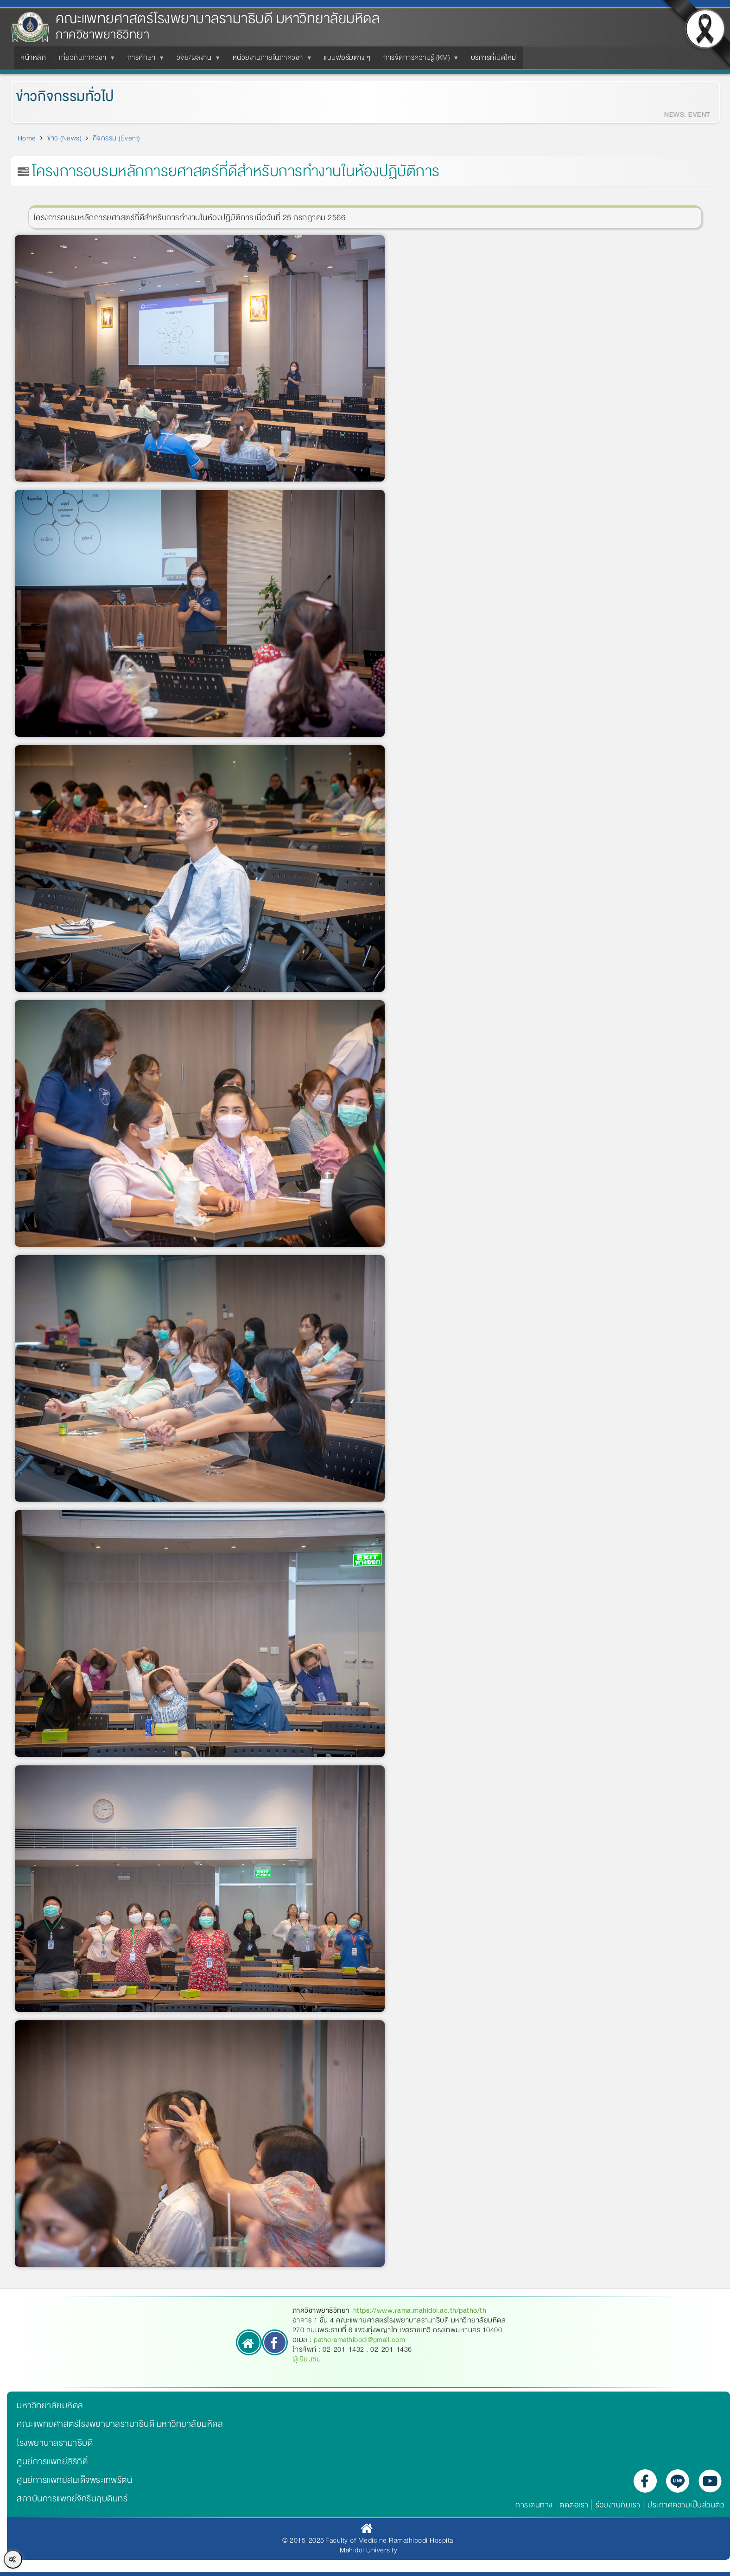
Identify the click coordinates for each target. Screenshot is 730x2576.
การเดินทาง (533, 2505)
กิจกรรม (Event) (116, 138)
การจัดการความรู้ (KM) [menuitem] (418, 60)
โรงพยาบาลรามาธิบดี (55, 2443)
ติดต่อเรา (574, 2505)
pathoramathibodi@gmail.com (359, 2340)
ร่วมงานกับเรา (618, 2505)
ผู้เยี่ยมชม (306, 2359)
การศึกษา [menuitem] (143, 60)
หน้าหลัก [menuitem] (33, 57)
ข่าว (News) (64, 138)
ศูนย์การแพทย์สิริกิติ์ (52, 2461)
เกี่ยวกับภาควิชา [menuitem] (84, 60)
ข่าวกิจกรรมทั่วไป (52, 96)
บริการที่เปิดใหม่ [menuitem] (493, 57)
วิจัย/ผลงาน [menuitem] (196, 60)
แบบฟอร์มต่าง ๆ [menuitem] (347, 57)
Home (27, 138)
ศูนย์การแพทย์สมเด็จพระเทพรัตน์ (74, 2480)
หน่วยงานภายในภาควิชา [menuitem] (269, 60)
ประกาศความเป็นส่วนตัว (685, 2505)
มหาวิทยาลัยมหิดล (50, 2405)
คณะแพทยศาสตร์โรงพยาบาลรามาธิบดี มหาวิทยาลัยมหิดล (218, 18)
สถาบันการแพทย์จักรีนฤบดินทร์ (72, 2498)
